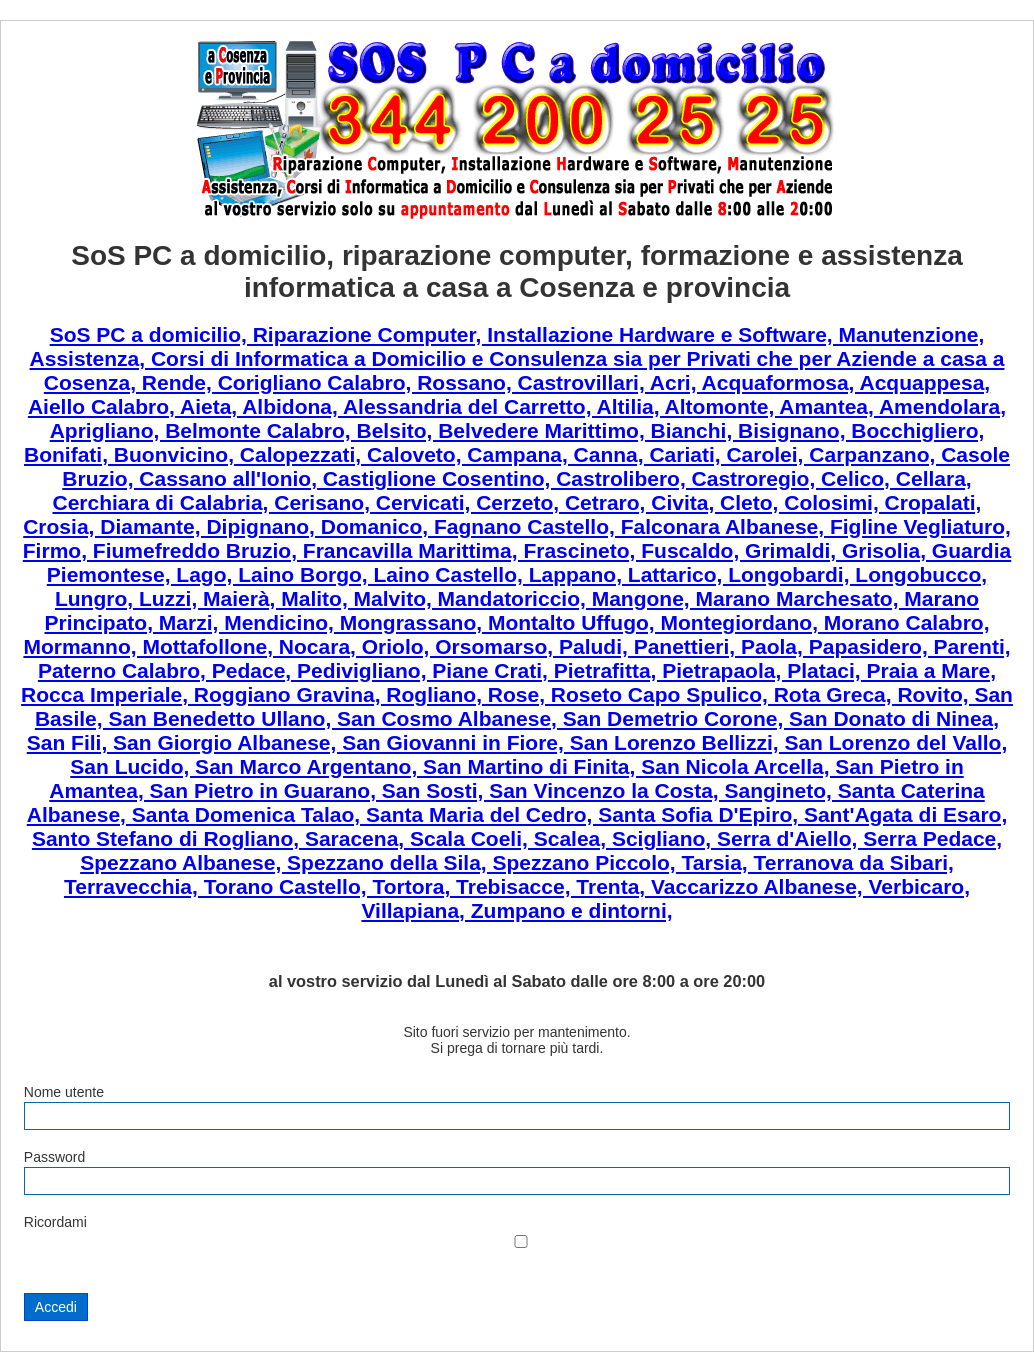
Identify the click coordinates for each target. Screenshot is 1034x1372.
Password (54, 1157)
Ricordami (55, 1222)
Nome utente (64, 1092)
